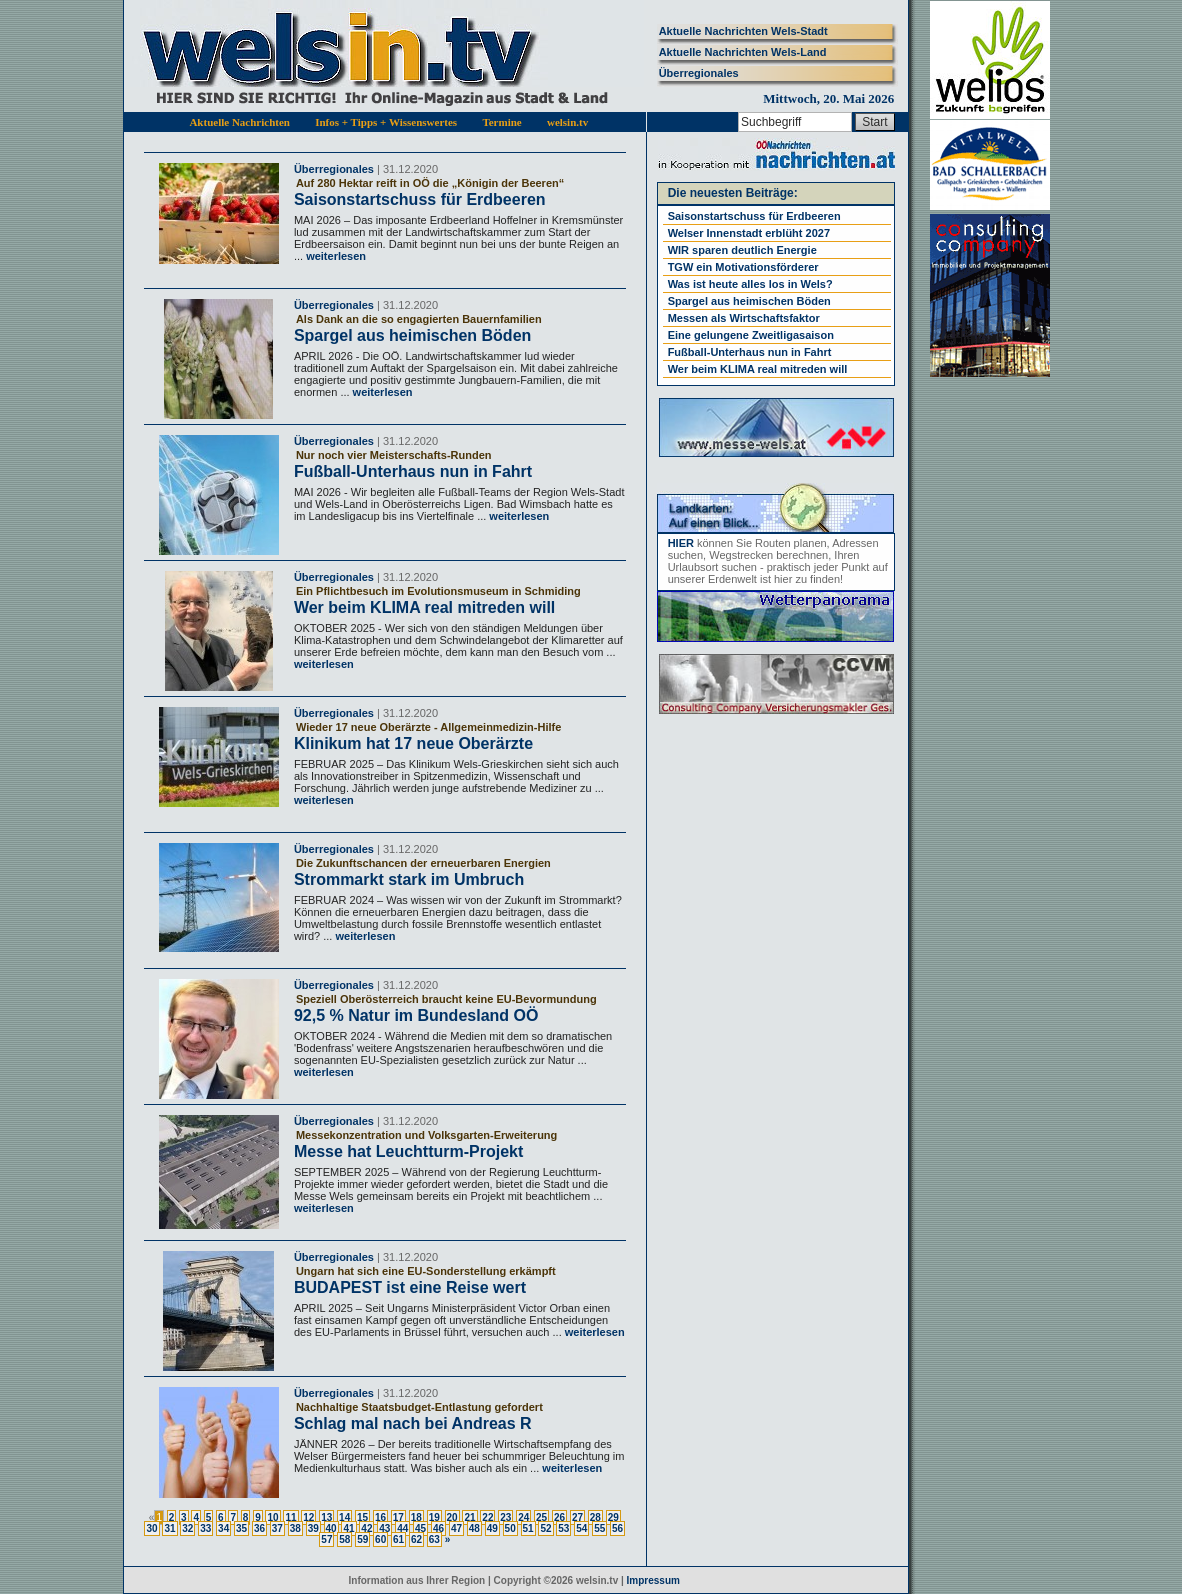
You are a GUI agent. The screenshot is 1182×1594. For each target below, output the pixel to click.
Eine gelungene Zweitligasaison (751, 335)
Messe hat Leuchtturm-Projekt (408, 1151)
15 (362, 1517)
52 (545, 1528)
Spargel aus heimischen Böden (412, 335)
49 (492, 1528)
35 (241, 1528)
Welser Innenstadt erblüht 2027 (749, 233)
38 (295, 1528)
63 (434, 1539)
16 (380, 1517)
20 (452, 1517)
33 (205, 1528)
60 (380, 1539)
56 (617, 1528)
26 (559, 1517)
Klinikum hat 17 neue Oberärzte (413, 743)
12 (308, 1517)
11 (290, 1517)
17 (398, 1517)
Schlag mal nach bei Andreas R (413, 1423)
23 (505, 1517)
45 (420, 1528)
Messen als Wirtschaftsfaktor (744, 318)
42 (366, 1528)
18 (416, 1517)
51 (528, 1528)
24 (523, 1517)
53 (563, 1528)
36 (259, 1528)
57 (326, 1539)
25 (541, 1517)
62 (416, 1539)
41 (348, 1528)
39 (313, 1528)
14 (344, 1517)
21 (469, 1517)
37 (277, 1528)
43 (384, 1528)
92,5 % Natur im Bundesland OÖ (416, 1015)
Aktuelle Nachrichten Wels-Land (743, 52)
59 (362, 1539)
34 (223, 1528)
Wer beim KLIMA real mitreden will (424, 607)
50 (510, 1528)
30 (151, 1528)
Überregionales (699, 73)
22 (487, 1517)
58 (344, 1539)
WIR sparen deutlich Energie (742, 250)
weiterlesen (334, 256)
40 (331, 1528)
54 (581, 1528)
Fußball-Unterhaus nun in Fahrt (413, 471)
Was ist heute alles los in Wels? (750, 284)
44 (402, 1528)
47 (456, 1528)
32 (187, 1528)
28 (595, 1517)
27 (577, 1517)
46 (438, 1528)
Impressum (653, 1580)
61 (398, 1539)
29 (613, 1517)
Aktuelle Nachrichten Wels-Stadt (743, 31)
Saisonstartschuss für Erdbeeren (420, 199)
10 (272, 1517)
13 (326, 1517)
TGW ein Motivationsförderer (743, 267)
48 (474, 1528)
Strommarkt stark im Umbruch (409, 879)
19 (434, 1517)
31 (169, 1528)
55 (599, 1528)
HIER (681, 543)
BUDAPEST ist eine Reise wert (410, 1287)
